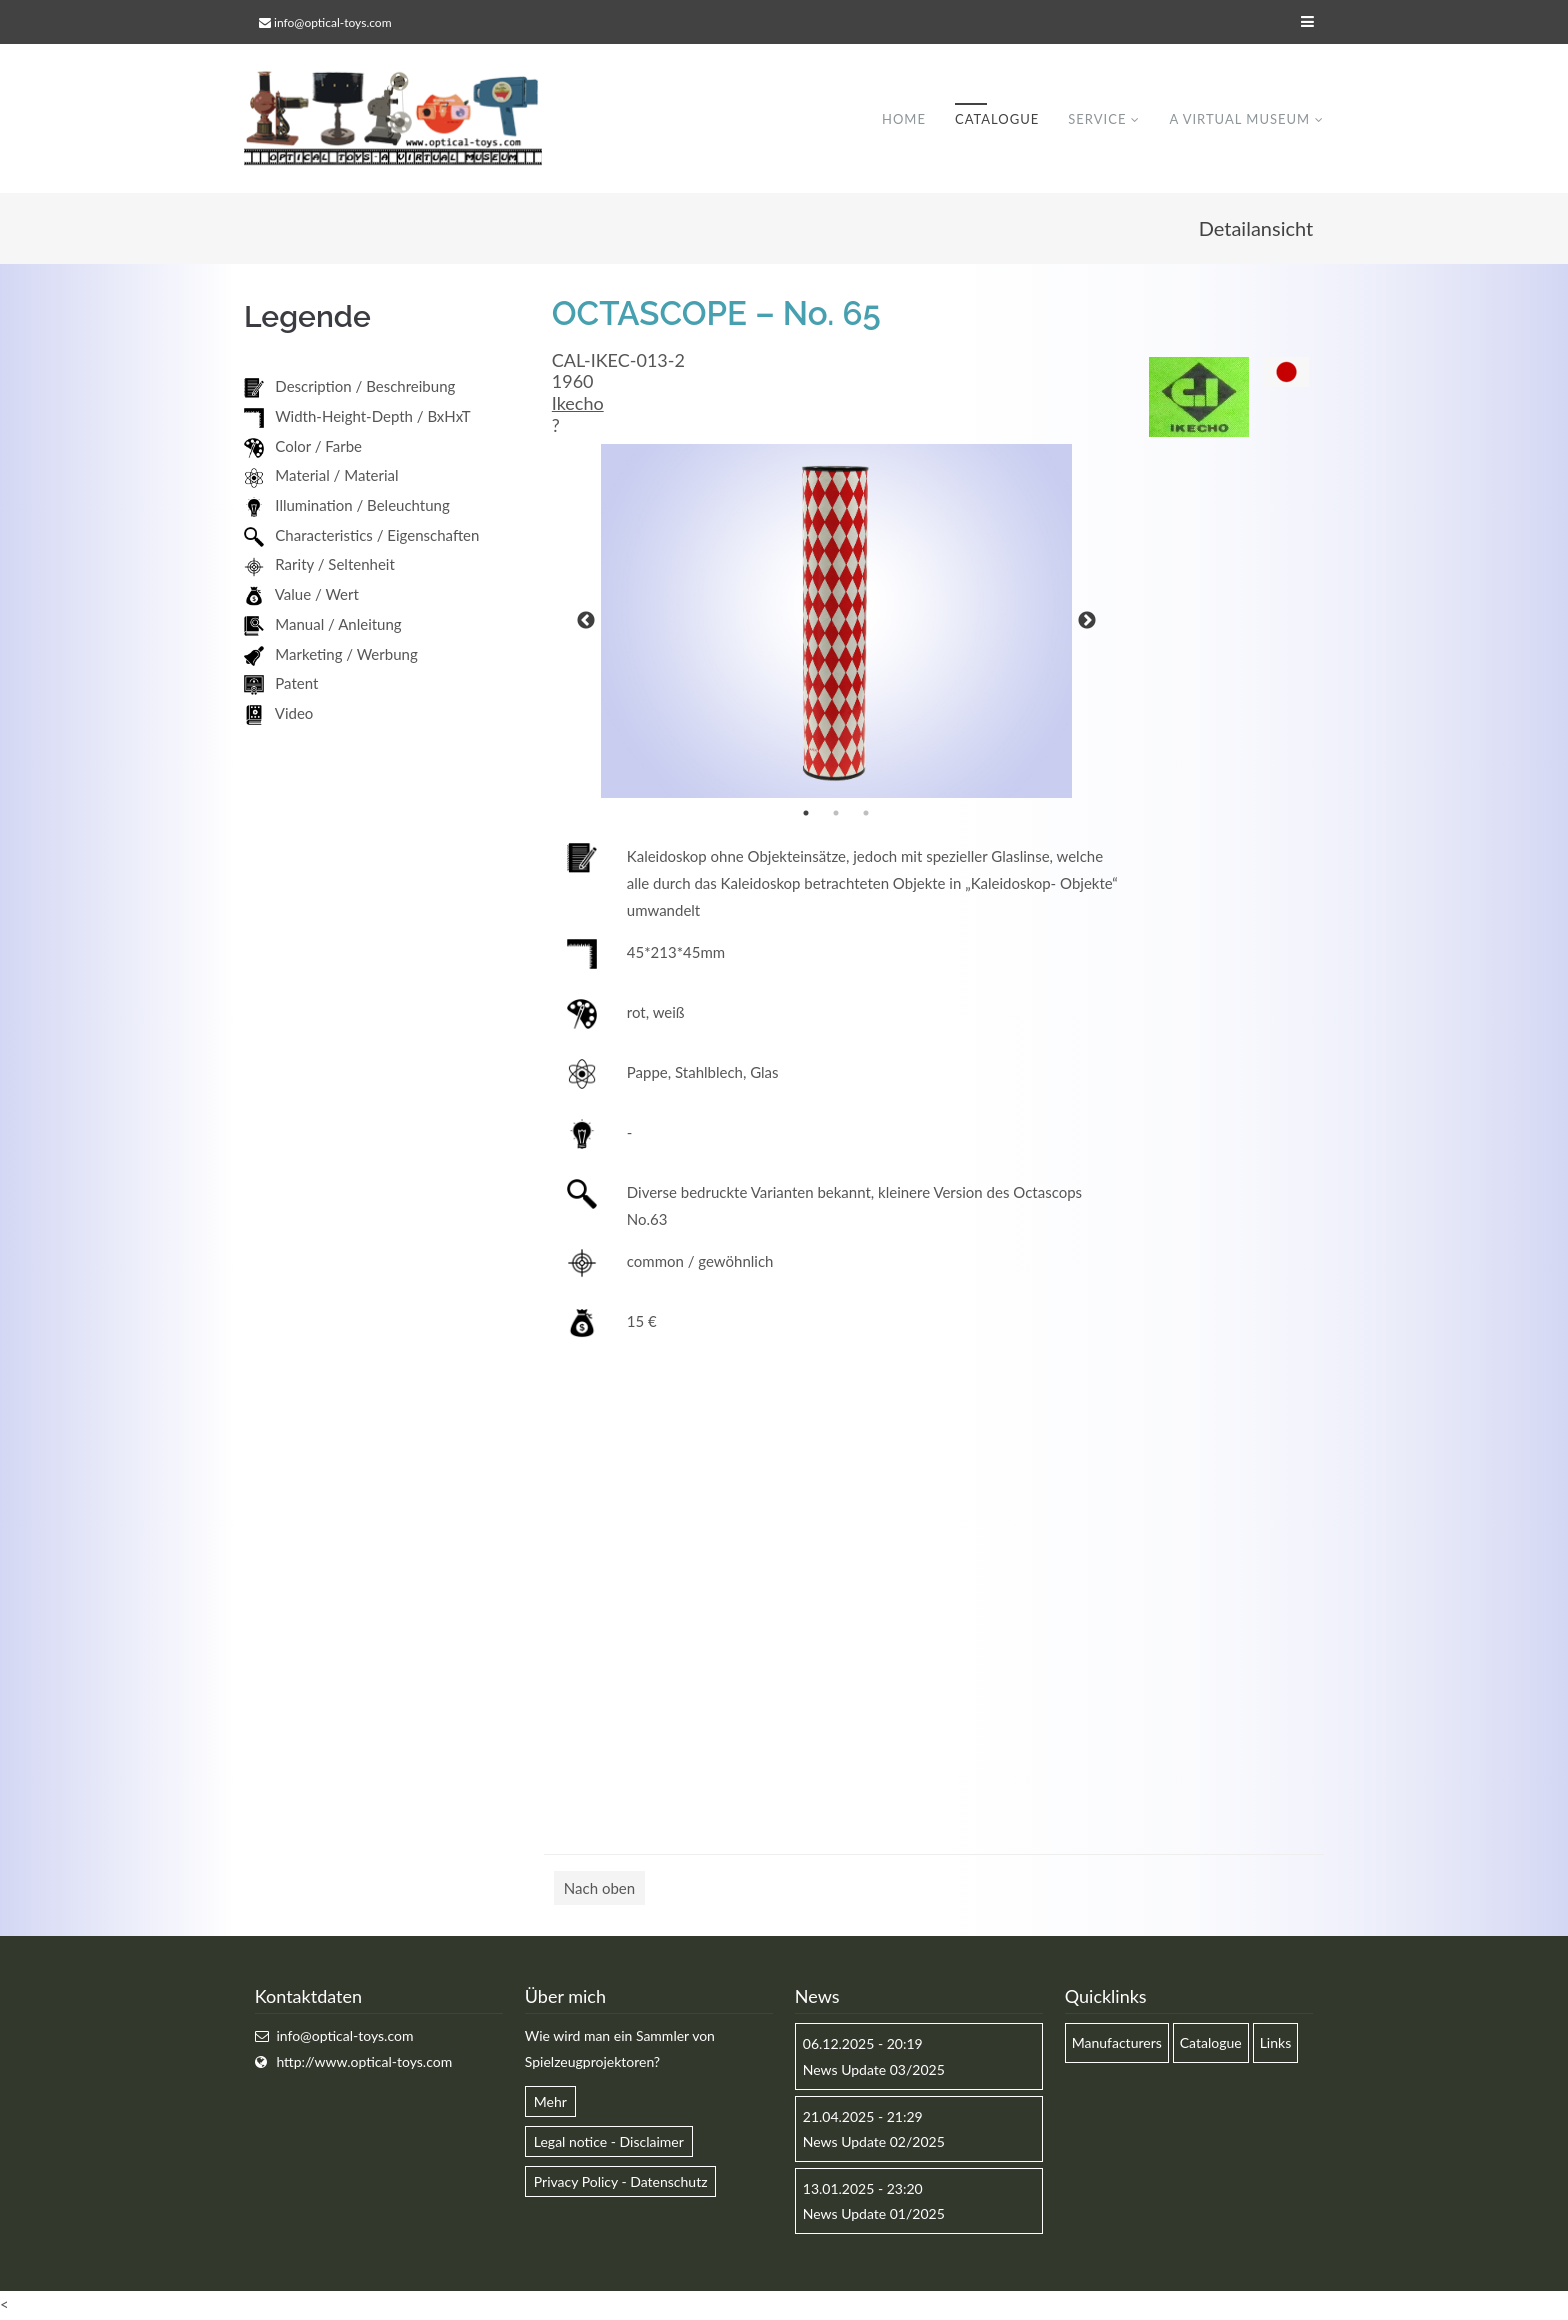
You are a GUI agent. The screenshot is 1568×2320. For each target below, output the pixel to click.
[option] (837, 622)
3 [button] (866, 814)
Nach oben (599, 1889)
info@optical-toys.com (332, 22)
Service (1097, 119)
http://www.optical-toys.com (364, 2062)
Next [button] (1087, 622)
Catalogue (997, 119)
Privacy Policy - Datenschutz (621, 2182)
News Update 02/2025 (874, 2142)
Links (1276, 2043)
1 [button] (806, 814)
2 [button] (836, 814)
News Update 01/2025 (874, 2214)
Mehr (550, 2102)
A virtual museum (1239, 119)
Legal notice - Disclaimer (609, 2142)
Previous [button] (586, 622)
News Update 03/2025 (874, 2070)
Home (904, 119)
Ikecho (578, 404)
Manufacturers (1117, 2043)
